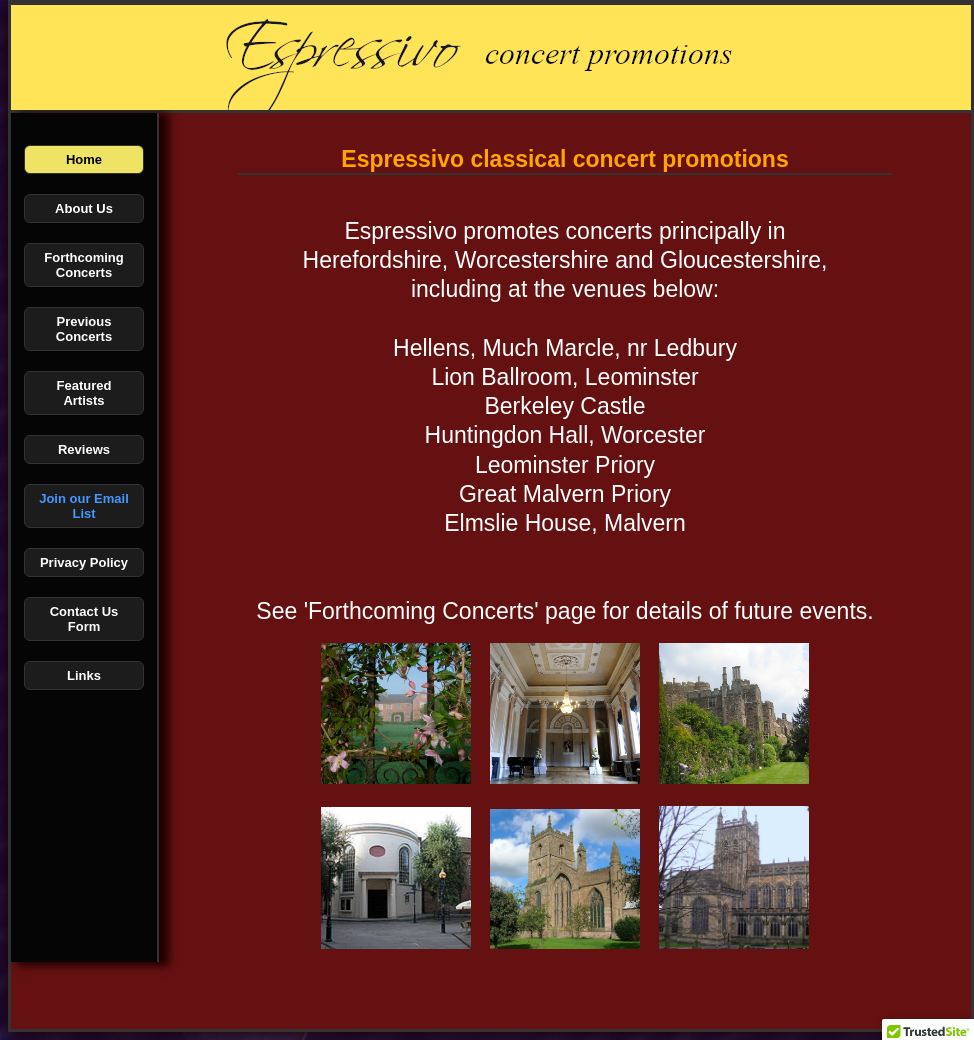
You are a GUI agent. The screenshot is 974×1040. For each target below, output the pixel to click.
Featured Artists (84, 393)
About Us (84, 208)
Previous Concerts (84, 329)
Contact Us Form (84, 619)
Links (84, 675)
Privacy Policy (84, 562)
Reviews (84, 449)
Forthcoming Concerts (83, 265)
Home (84, 159)
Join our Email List (84, 506)
